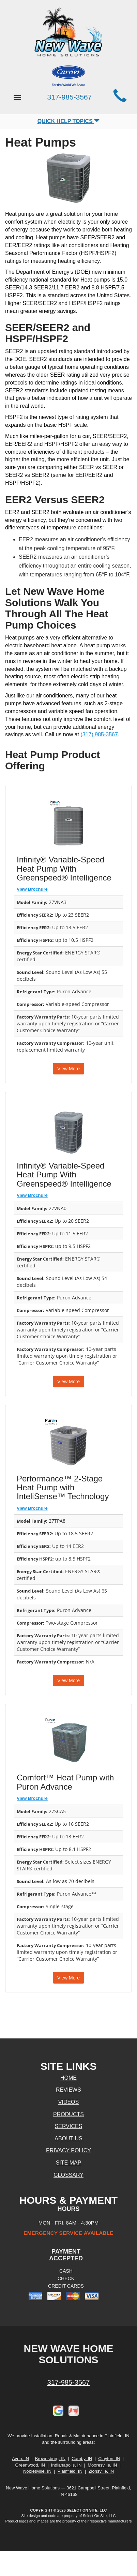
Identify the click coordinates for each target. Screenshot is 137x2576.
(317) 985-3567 (99, 734)
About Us (68, 2138)
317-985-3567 (68, 2382)
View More (68, 1068)
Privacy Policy (68, 2150)
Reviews (68, 2090)
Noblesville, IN (37, 2471)
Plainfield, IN (70, 2471)
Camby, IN (82, 2458)
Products (68, 2114)
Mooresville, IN (102, 2465)
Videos (68, 2102)
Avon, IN (20, 2458)
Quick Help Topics (68, 121)
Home (68, 2078)
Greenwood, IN (30, 2465)
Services (68, 2126)
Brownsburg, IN (50, 2458)
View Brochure (32, 889)
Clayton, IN (109, 2458)
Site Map (68, 2163)
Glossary (68, 2175)
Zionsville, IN (101, 2471)
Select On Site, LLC (87, 2510)
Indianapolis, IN (66, 2465)
